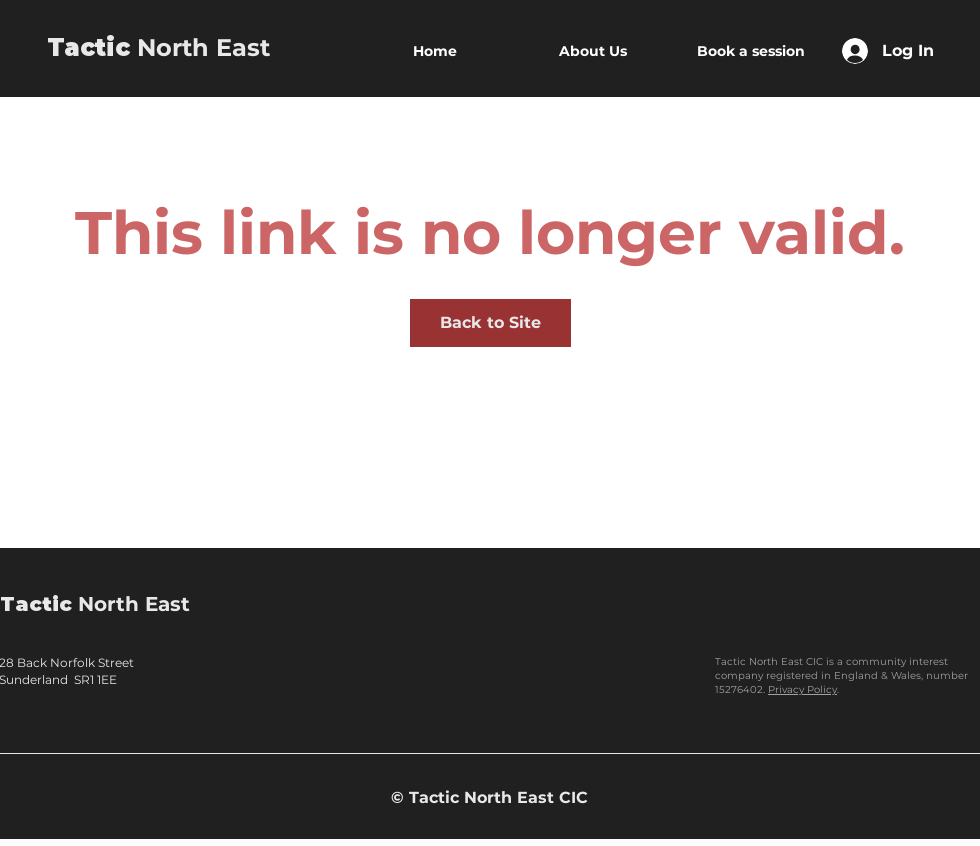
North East (200, 47)
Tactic (88, 47)
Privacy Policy (802, 689)
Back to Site (490, 322)
